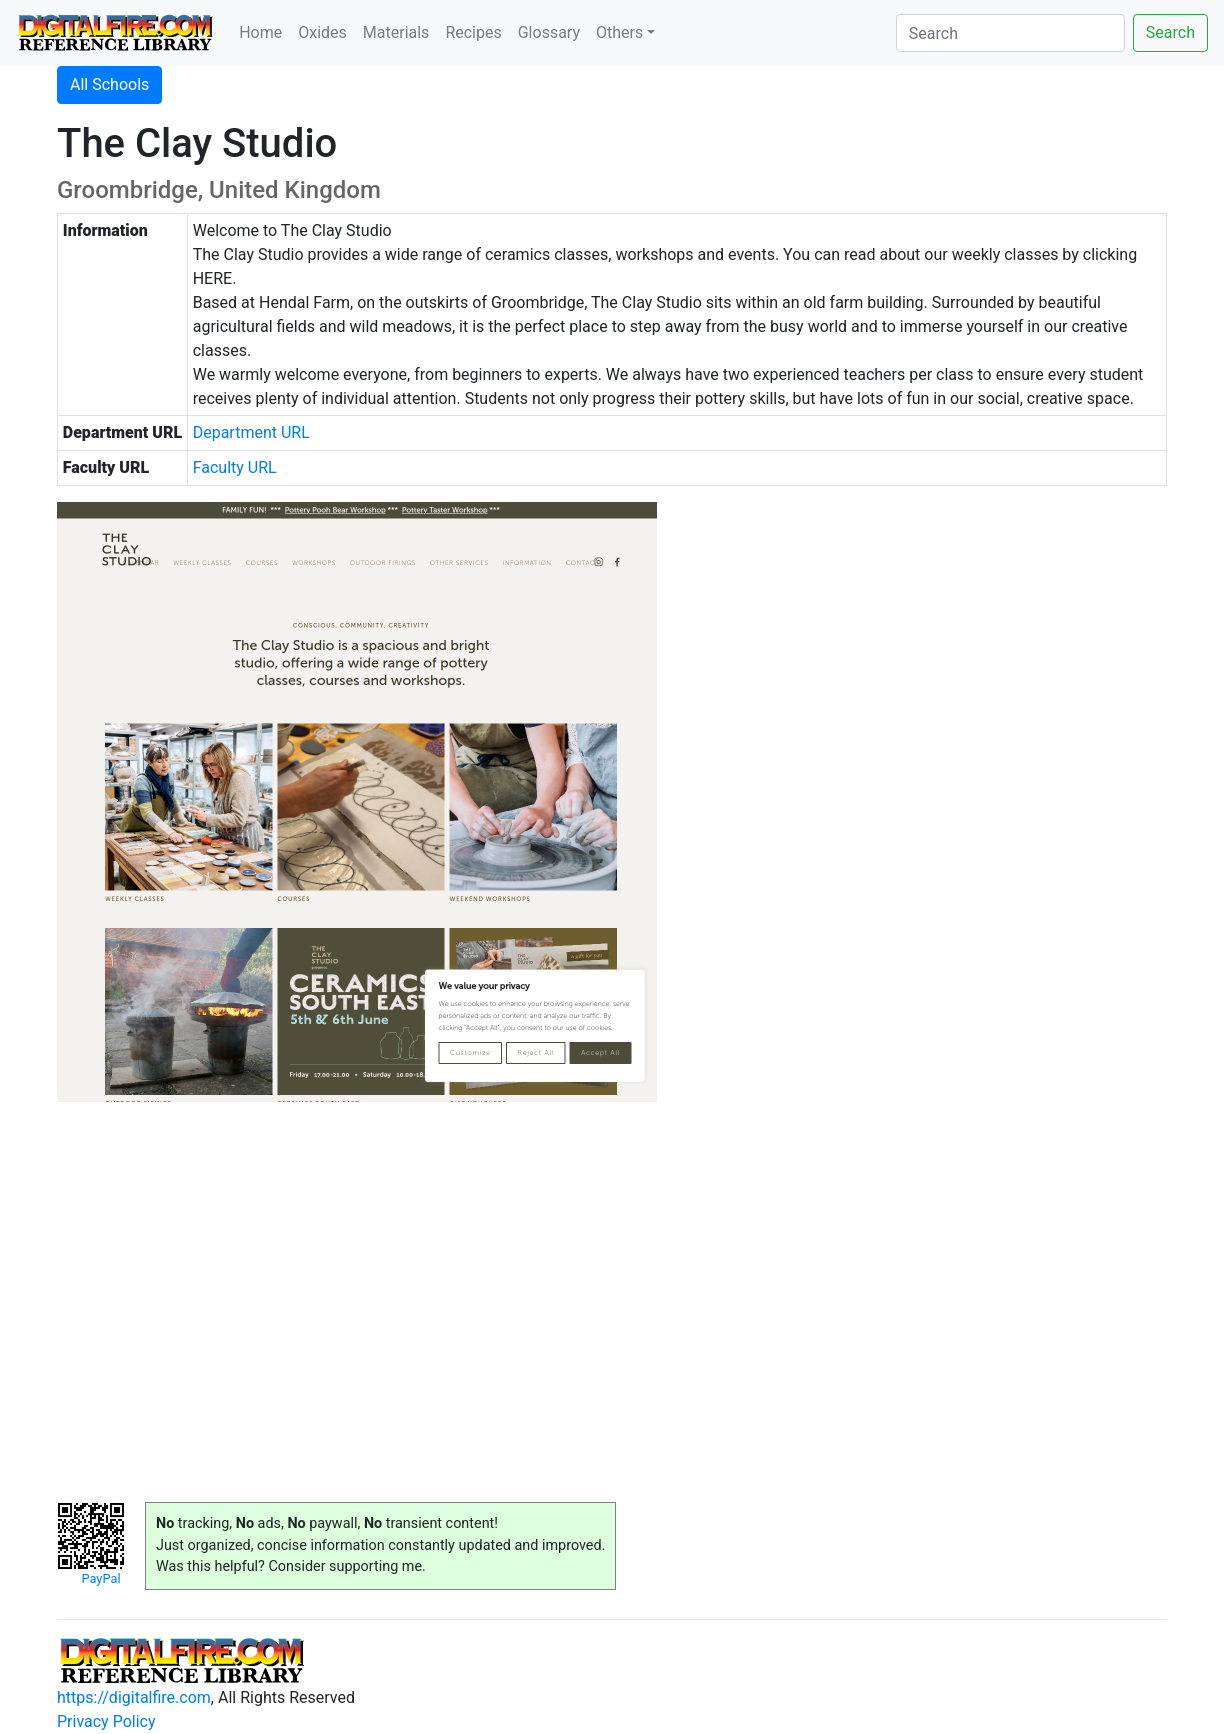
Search (1170, 32)
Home (260, 32)
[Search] (1010, 33)
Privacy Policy (106, 1721)
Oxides (322, 32)
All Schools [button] (109, 84)
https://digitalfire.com (134, 1697)
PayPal (100, 1578)
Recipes (473, 32)
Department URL (251, 432)
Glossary (549, 32)
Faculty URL (235, 467)
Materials (396, 32)
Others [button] (619, 32)
